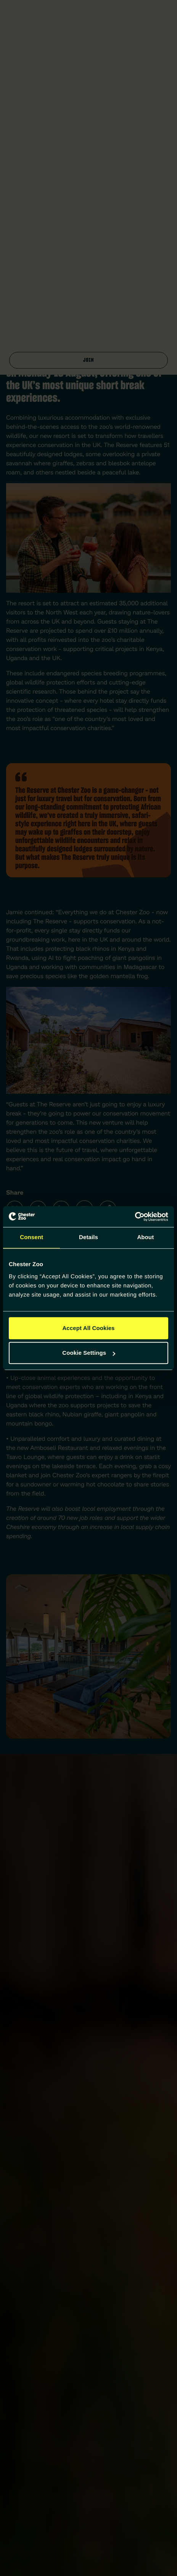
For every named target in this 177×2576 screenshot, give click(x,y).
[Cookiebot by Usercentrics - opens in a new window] (134, 1217)
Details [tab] (88, 1237)
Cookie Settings (88, 1352)
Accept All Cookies (88, 1328)
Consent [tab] (31, 1237)
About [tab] (145, 1237)
